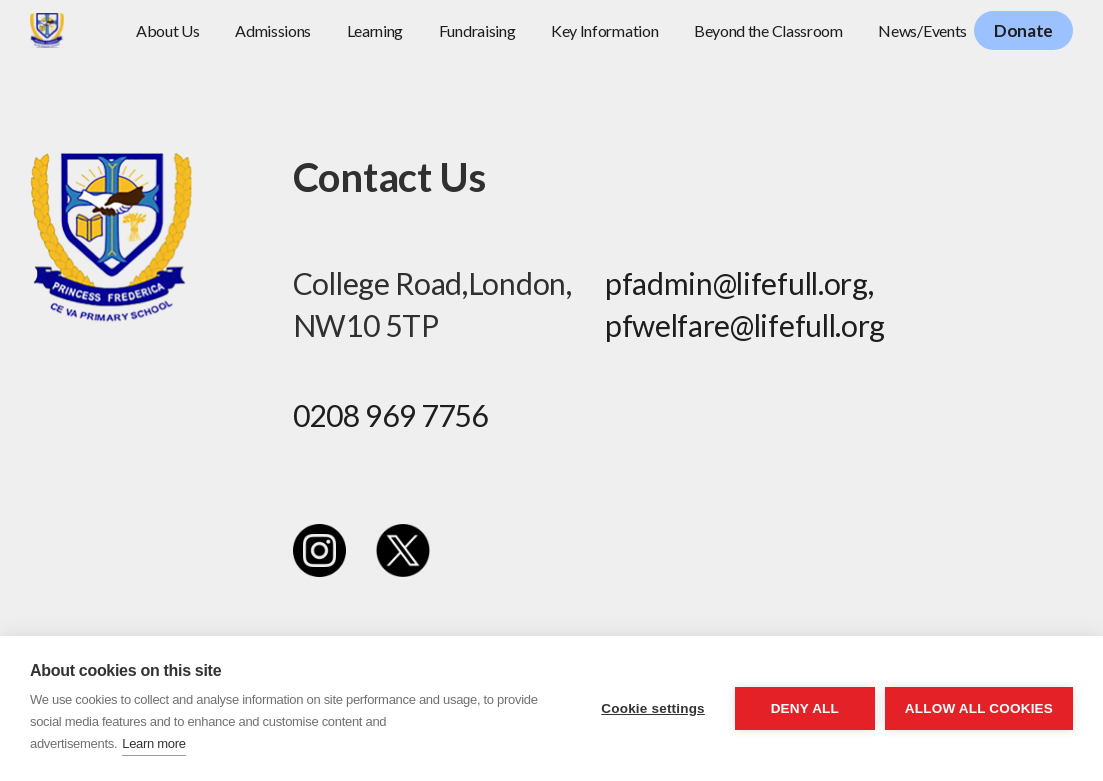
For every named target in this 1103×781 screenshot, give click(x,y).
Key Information (604, 30)
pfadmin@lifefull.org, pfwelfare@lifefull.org (745, 304)
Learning (375, 30)
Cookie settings (653, 708)
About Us (168, 30)
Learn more (153, 743)
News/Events (922, 30)
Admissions (273, 30)
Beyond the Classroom (768, 30)
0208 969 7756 (390, 415)
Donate (1023, 30)
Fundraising (477, 30)
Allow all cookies (979, 708)
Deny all (805, 708)
